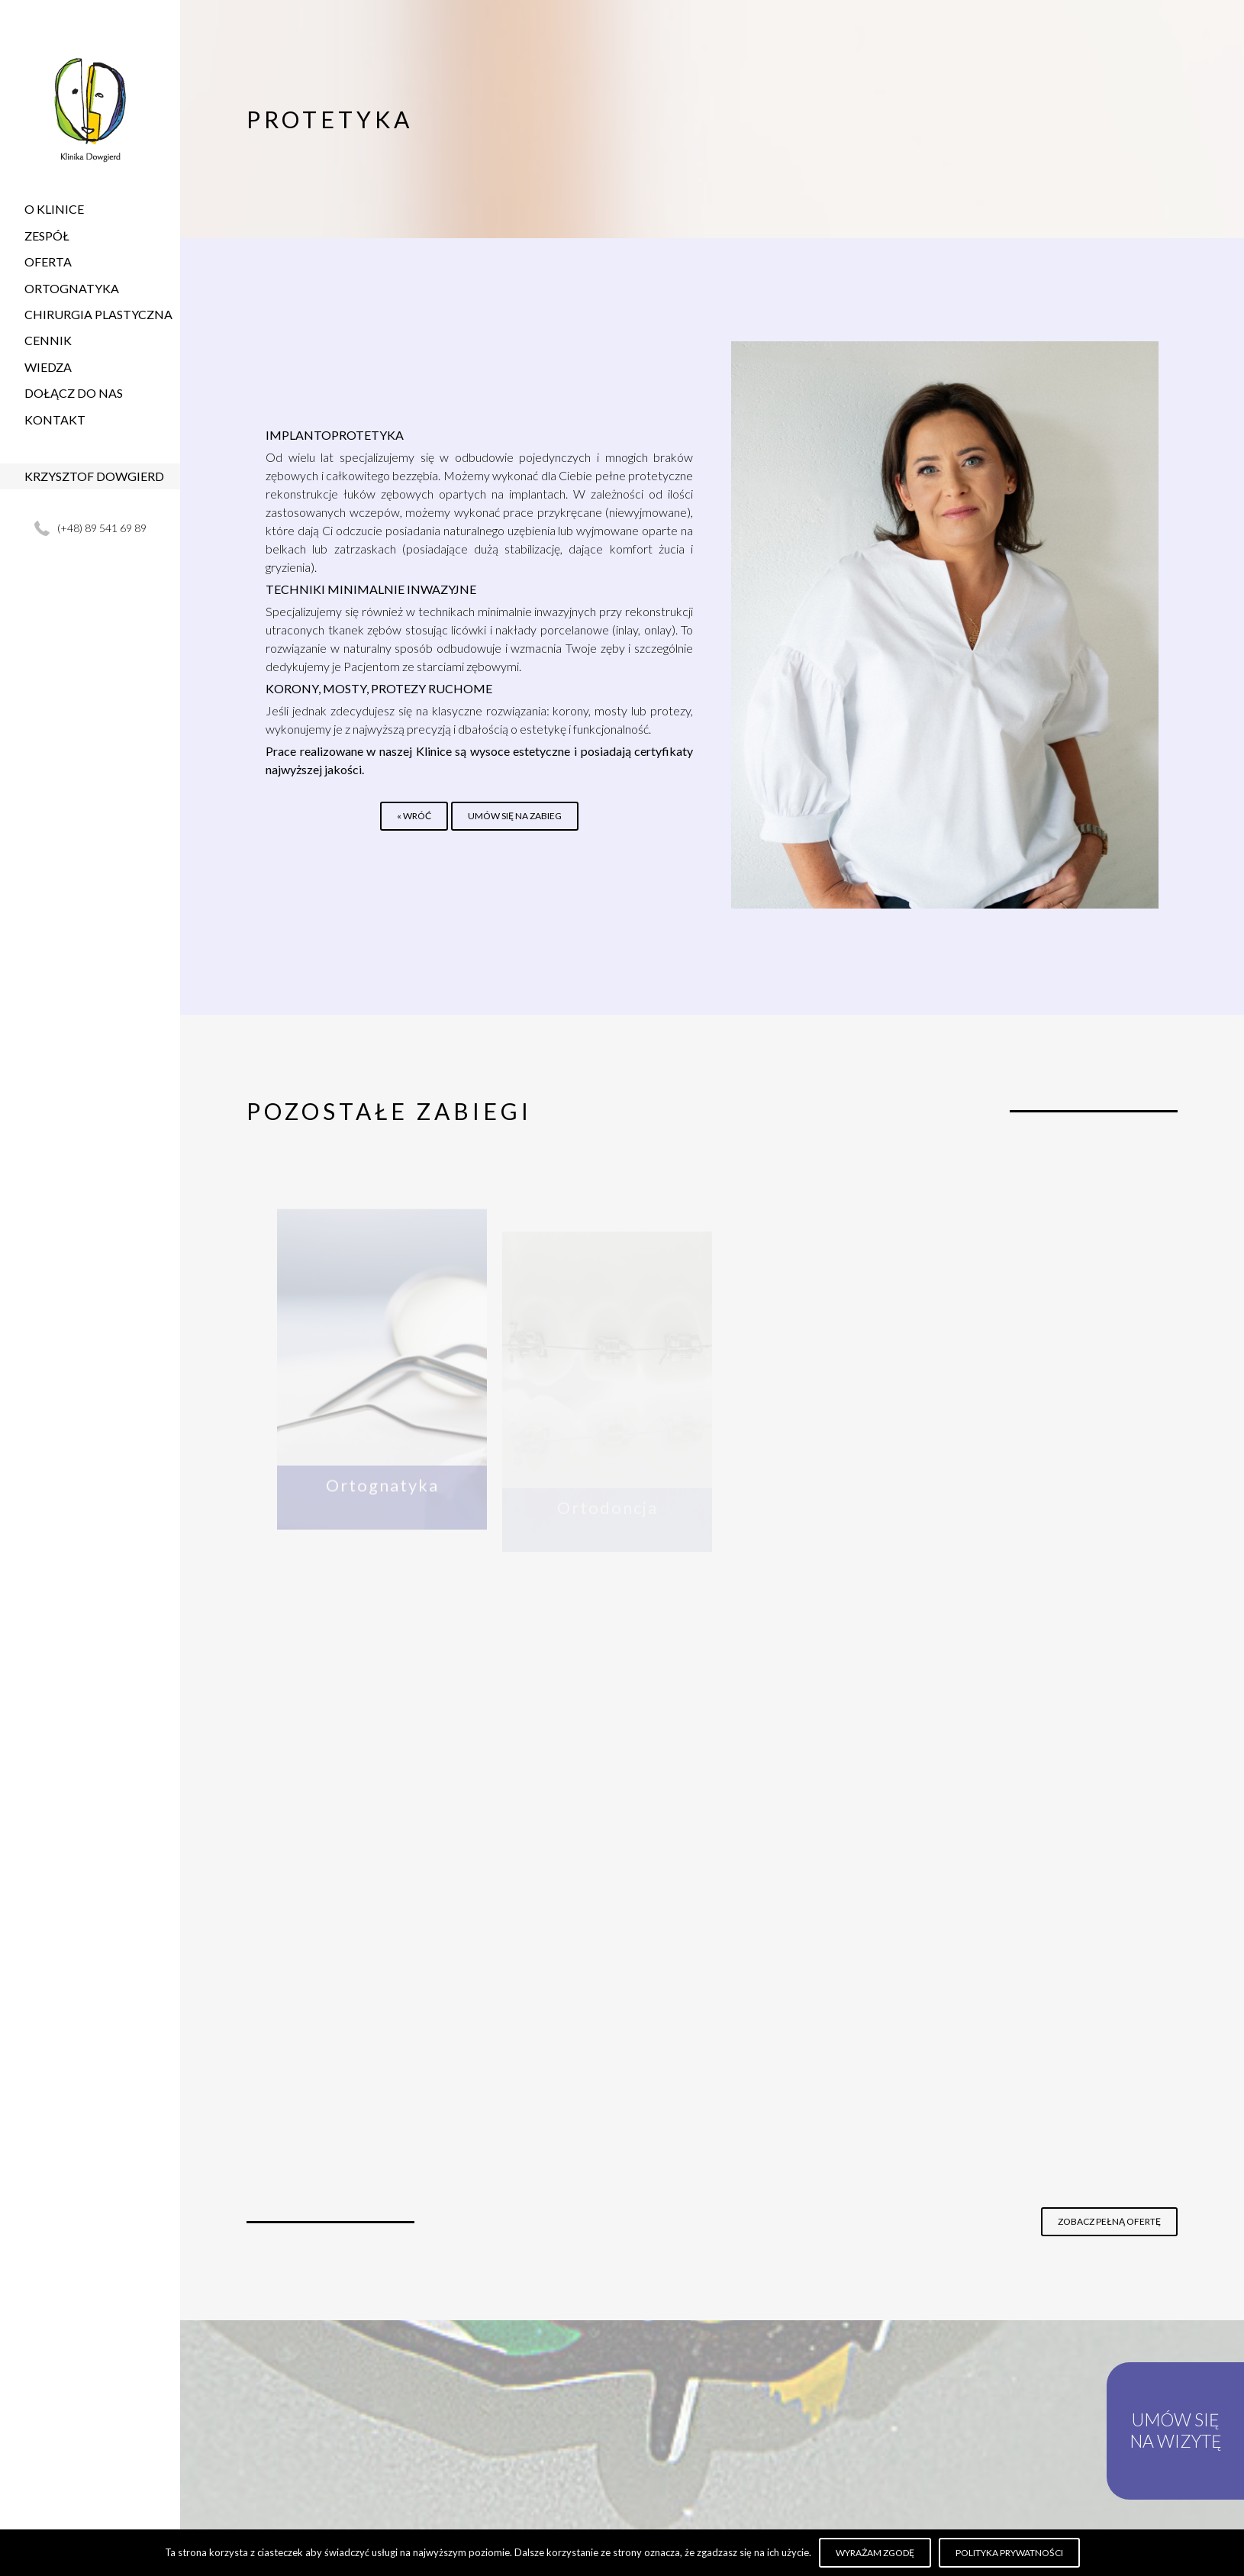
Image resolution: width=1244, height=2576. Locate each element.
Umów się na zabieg (515, 816)
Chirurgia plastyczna (98, 314)
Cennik (48, 340)
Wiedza (48, 367)
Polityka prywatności (1009, 2552)
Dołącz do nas (73, 393)
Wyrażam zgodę (875, 2552)
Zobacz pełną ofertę (1109, 2221)
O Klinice (54, 209)
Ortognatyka (71, 288)
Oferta (48, 261)
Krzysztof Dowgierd (94, 476)
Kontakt (54, 419)
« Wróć (414, 816)
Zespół (46, 235)
